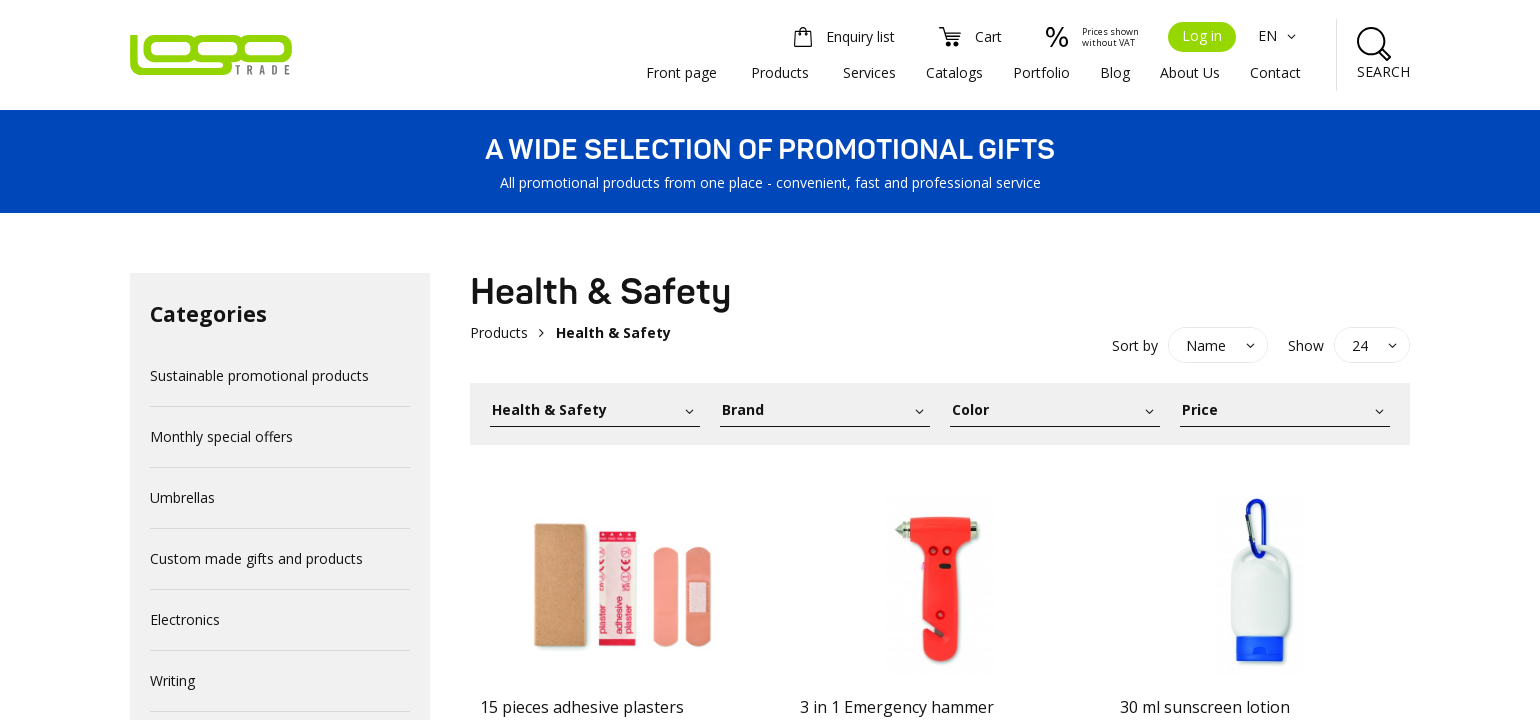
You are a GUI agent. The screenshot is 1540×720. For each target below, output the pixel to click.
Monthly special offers (221, 436)
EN (1279, 35)
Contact (1275, 72)
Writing (172, 680)
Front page (681, 72)
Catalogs (954, 72)
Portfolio (1041, 72)
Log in (1202, 35)
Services (869, 72)
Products (780, 72)
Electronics (185, 619)
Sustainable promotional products (259, 375)
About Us (1190, 72)
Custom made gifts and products (256, 558)
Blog (1115, 72)
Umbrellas (182, 497)
